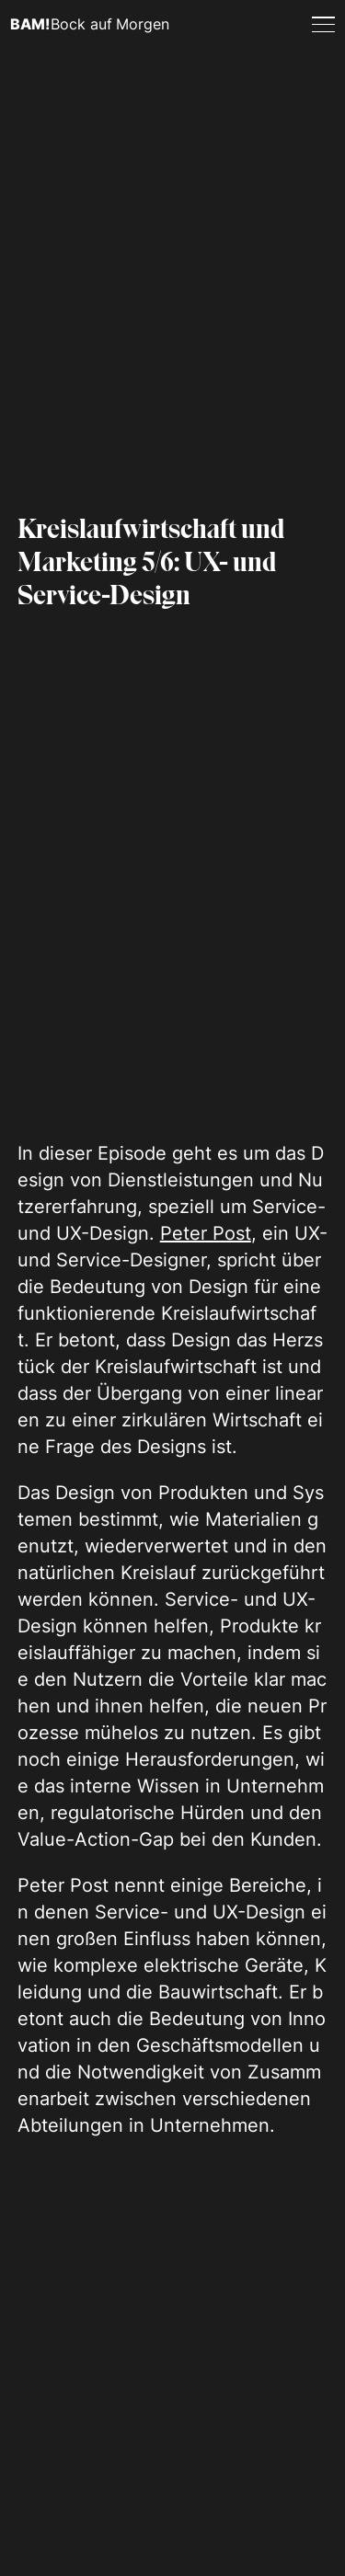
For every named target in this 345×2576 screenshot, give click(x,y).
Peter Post (205, 1233)
